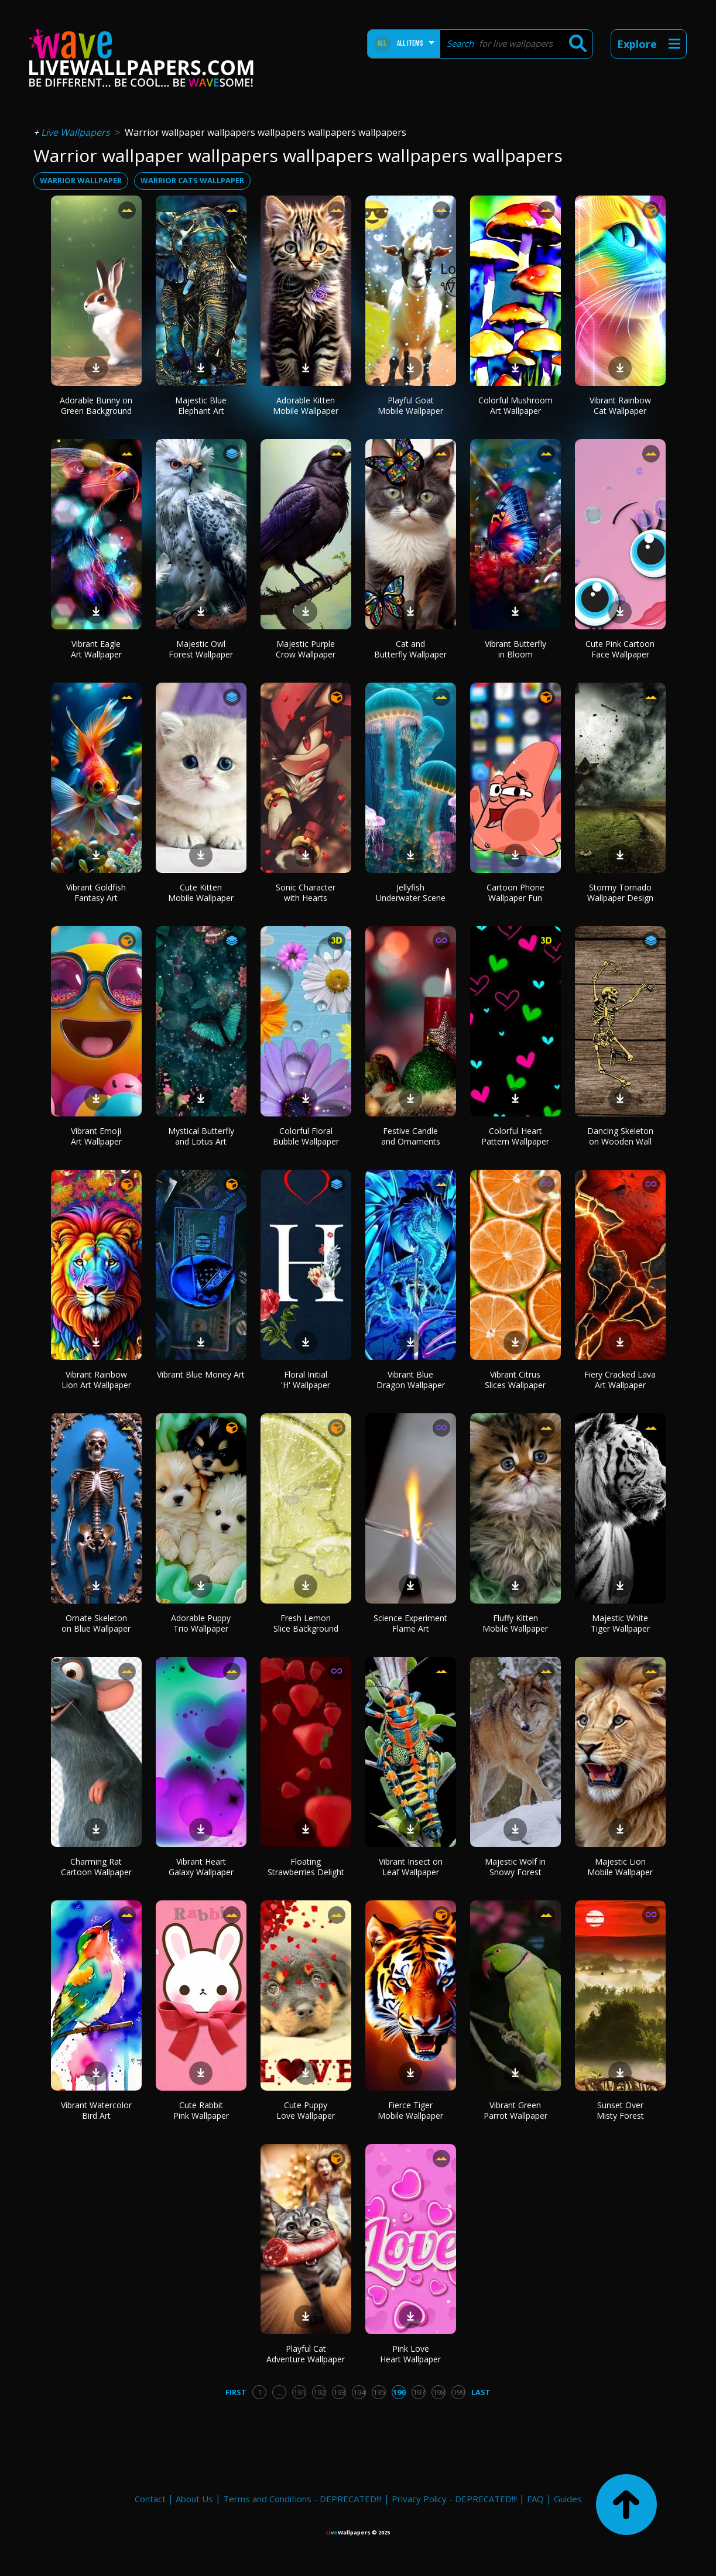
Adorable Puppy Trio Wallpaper (201, 1623)
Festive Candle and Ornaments (410, 1136)
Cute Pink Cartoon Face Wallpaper (620, 649)
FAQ (535, 2499)
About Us (194, 2499)
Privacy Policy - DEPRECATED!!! (454, 2499)
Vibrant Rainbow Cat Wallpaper (620, 405)
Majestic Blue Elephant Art (201, 405)
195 (379, 2392)
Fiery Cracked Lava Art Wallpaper (620, 1379)
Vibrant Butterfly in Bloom (515, 649)
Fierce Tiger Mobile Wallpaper (410, 2110)
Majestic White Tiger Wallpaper (620, 1623)
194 (359, 2392)
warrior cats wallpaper (192, 180)
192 (319, 2392)
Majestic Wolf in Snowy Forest (515, 1867)
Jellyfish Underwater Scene (411, 892)
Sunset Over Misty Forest (620, 2110)
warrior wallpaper (81, 180)
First (235, 2392)
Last (481, 2392)
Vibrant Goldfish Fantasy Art (96, 892)
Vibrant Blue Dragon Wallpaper (410, 1379)
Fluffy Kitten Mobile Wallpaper (515, 1623)
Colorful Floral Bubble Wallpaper (306, 1136)
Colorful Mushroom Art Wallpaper (515, 405)
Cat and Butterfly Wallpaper (410, 649)
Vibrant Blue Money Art (201, 1374)
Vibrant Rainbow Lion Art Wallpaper (96, 1379)
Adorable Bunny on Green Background (96, 405)
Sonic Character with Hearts (305, 892)
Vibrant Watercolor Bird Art (96, 2110)
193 (339, 2392)
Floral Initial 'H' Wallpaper (305, 1379)
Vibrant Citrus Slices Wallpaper (515, 1379)
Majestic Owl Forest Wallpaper (201, 649)
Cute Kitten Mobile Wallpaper (201, 892)
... (279, 2392)
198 (439, 2392)
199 (459, 2392)
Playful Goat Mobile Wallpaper (410, 405)
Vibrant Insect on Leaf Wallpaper (411, 1867)
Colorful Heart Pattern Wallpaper (515, 1136)
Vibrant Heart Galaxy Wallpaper (201, 1867)
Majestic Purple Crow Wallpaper (305, 649)
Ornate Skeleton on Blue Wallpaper (96, 1623)
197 (419, 2392)
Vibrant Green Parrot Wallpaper (515, 2110)
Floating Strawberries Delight (306, 1867)
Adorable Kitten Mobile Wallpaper (305, 405)
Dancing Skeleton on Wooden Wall (620, 1136)
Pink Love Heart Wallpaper (410, 2354)
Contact (150, 2499)
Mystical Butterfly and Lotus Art (201, 1136)
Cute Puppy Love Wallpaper (305, 2110)
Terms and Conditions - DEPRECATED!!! (302, 2499)
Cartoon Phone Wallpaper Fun (515, 892)
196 (399, 2392)
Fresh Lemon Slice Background (305, 1623)
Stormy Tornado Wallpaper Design (620, 892)
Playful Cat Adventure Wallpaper (305, 2354)
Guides (568, 2499)
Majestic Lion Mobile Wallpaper (620, 1867)
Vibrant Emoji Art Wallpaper (96, 1136)
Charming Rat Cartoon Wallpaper (96, 1867)
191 (299, 2392)
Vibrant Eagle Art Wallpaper (96, 649)
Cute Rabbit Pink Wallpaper (201, 2110)
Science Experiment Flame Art (410, 1623)
